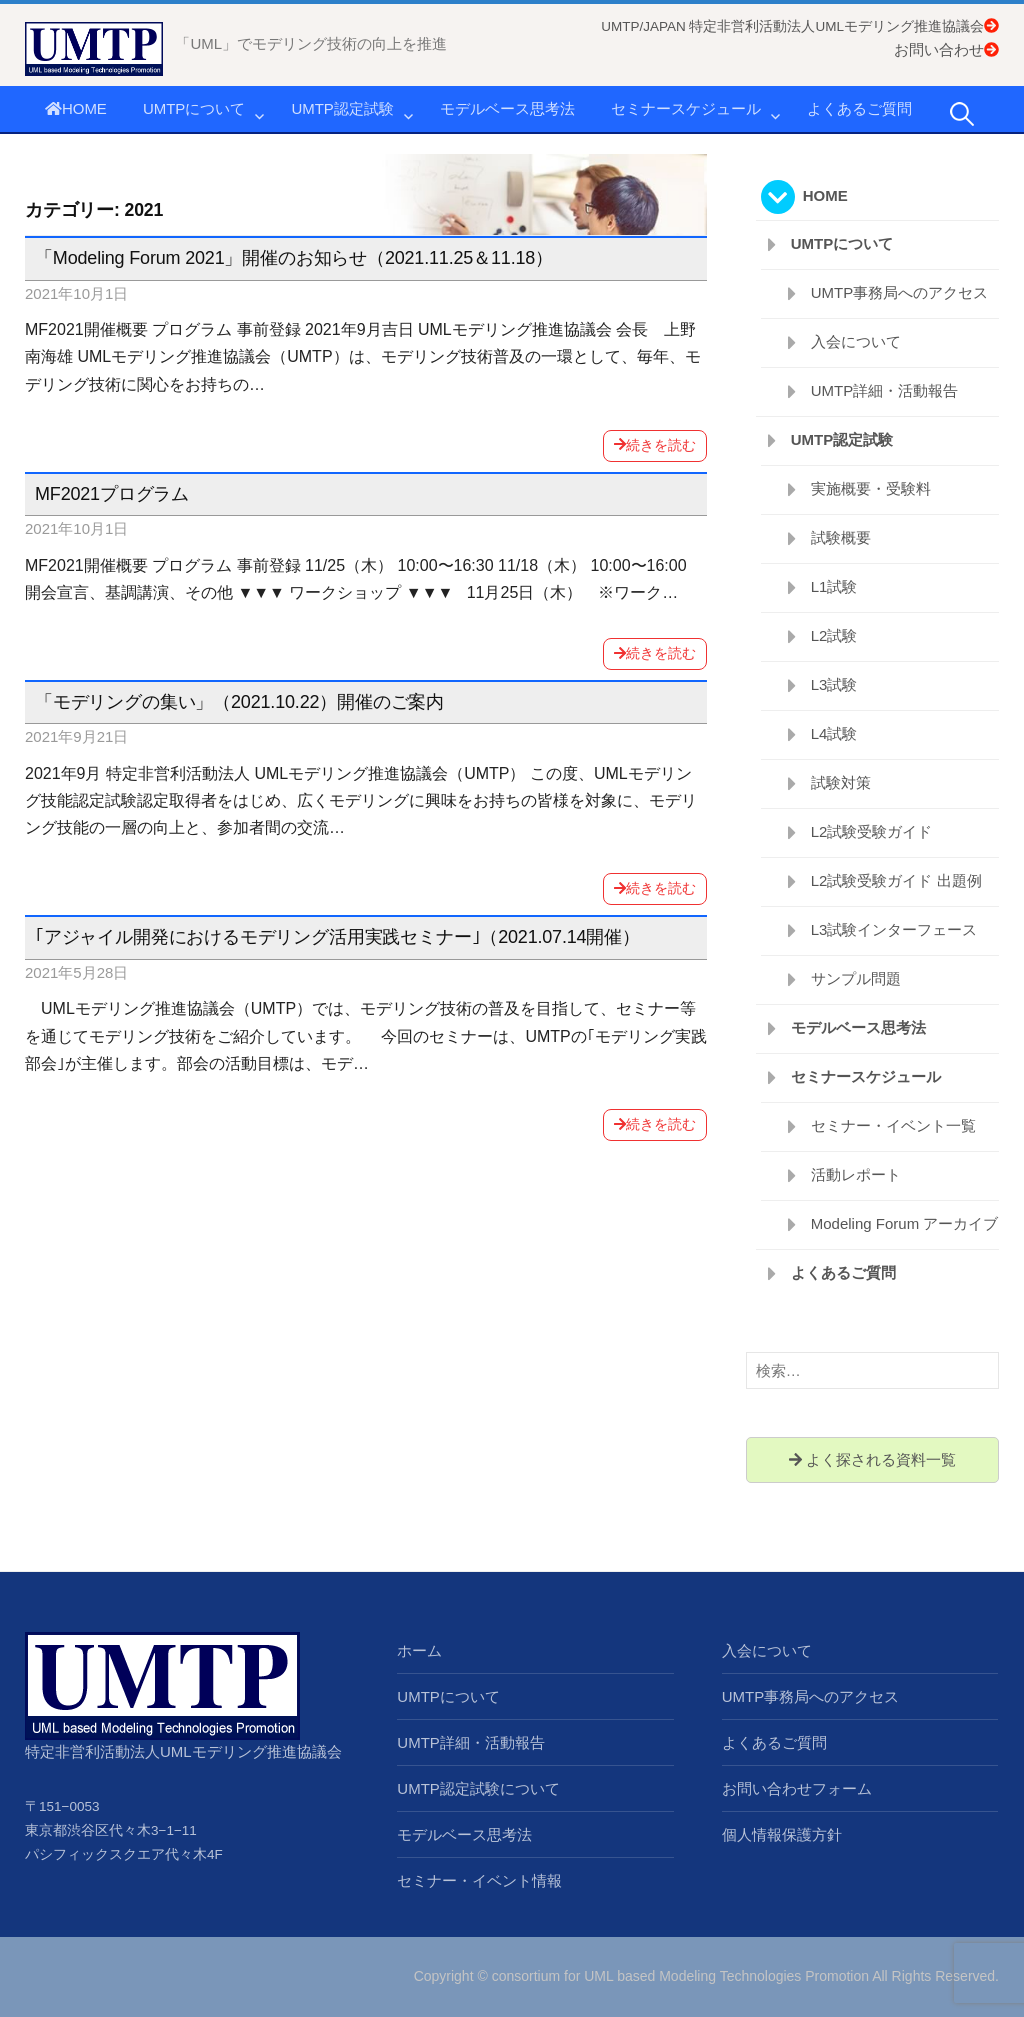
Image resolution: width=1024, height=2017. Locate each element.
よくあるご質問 (859, 108)
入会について (856, 341)
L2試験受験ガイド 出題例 (896, 880)
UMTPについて (194, 108)
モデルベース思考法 (507, 108)
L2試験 (834, 635)
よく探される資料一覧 (872, 1459)
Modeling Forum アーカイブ (905, 1223)
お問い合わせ (946, 49)
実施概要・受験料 (871, 488)
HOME (76, 108)
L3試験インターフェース (894, 929)
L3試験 (834, 684)
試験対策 (841, 782)
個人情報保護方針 (782, 1834)
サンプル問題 (856, 978)
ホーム (419, 1650)
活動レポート (856, 1174)
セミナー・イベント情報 (479, 1880)
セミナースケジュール (686, 108)
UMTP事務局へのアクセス (900, 292)
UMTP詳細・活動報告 (885, 390)
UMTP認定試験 (342, 108)
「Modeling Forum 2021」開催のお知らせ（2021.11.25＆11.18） (294, 258)
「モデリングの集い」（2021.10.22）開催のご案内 (239, 702)
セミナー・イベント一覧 (893, 1125)
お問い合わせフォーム (797, 1788)
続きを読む (655, 445)
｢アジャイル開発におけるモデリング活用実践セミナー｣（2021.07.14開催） (337, 937)
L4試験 (834, 733)
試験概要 (841, 537)
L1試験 (834, 586)
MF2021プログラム (112, 494)
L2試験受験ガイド (872, 831)
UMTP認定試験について (478, 1788)
